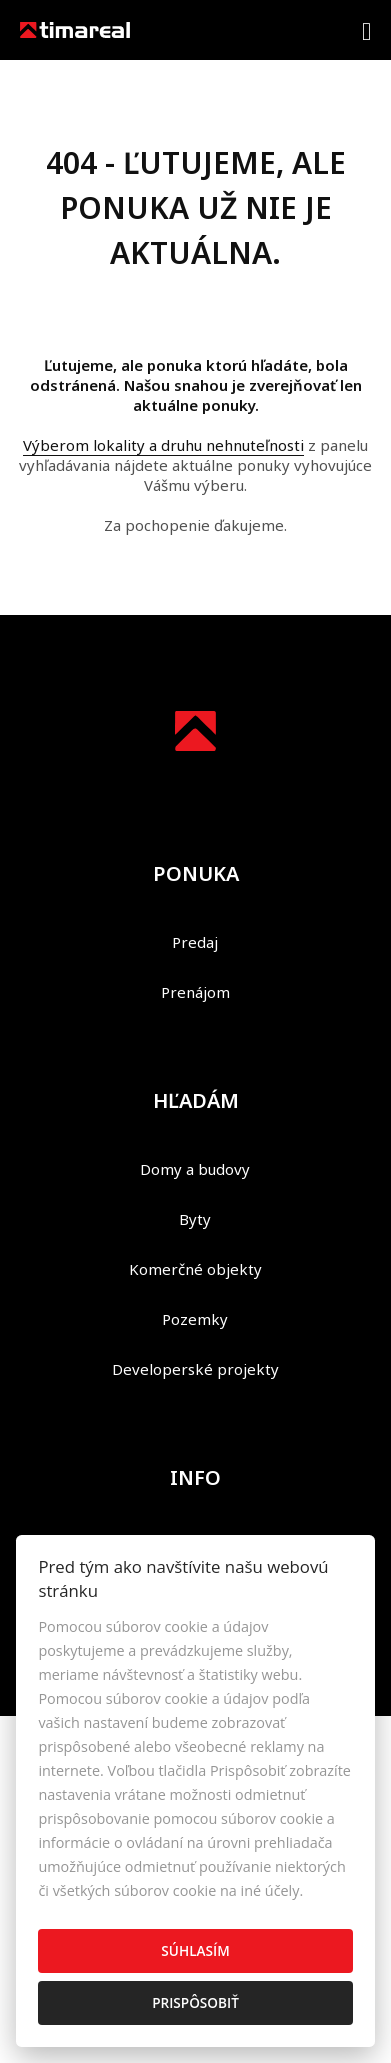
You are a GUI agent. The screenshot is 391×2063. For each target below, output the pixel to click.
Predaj (195, 942)
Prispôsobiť (195, 2002)
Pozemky (195, 1319)
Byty (195, 1219)
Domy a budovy (195, 1169)
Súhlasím (195, 1950)
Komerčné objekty (195, 1269)
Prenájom (195, 992)
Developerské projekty (195, 1369)
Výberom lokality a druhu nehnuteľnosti (163, 445)
